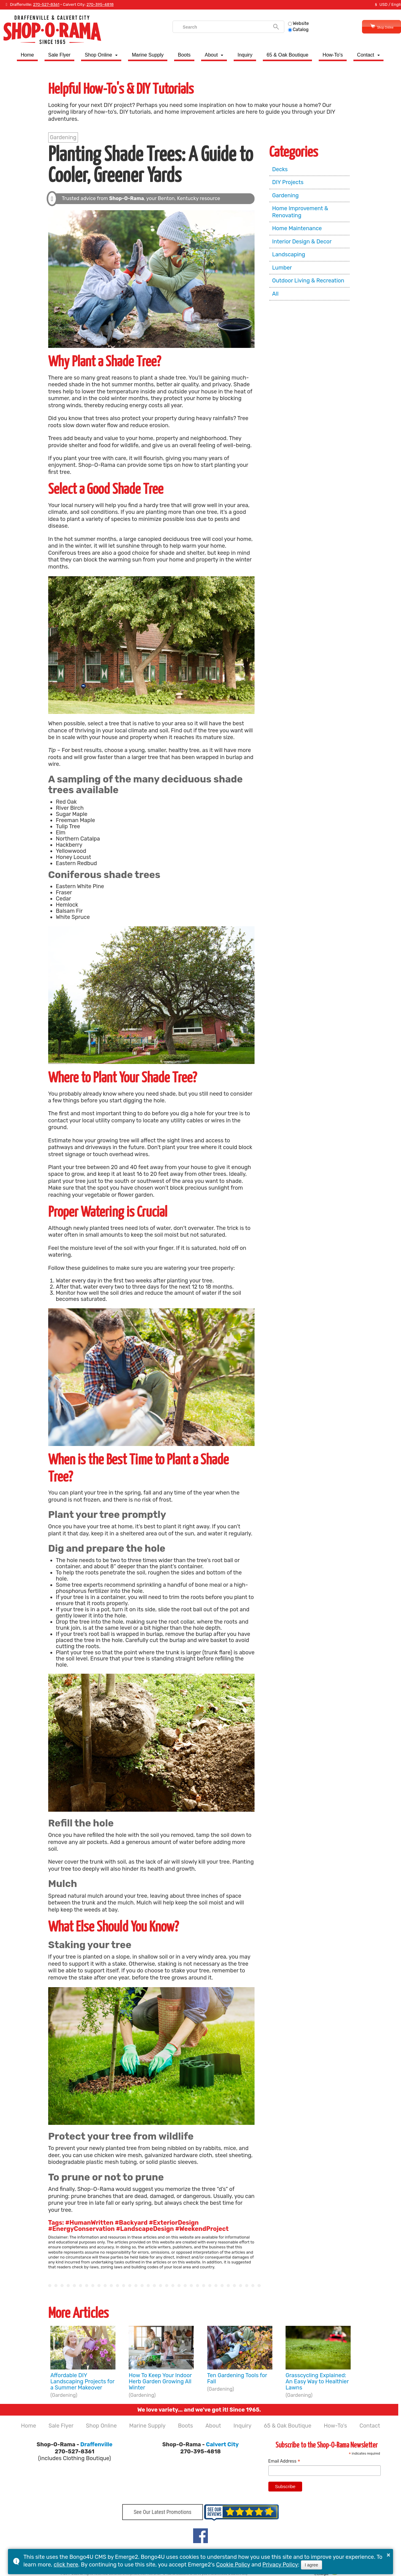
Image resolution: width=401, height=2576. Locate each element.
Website (289, 23)
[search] (217, 27)
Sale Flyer (59, 54)
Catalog (289, 29)
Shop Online (373, 26)
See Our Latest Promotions (162, 2514)
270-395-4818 (100, 4)
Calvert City (222, 2444)
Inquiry (244, 54)
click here (66, 2564)
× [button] (388, 2555)
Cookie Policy (233, 2564)
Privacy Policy (280, 2564)
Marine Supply (147, 54)
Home (27, 54)
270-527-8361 (46, 4)
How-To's (332, 54)
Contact (365, 54)
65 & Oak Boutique (287, 54)
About (211, 54)
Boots (184, 54)
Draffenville (96, 2444)
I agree (311, 2564)
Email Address (284, 2461)
